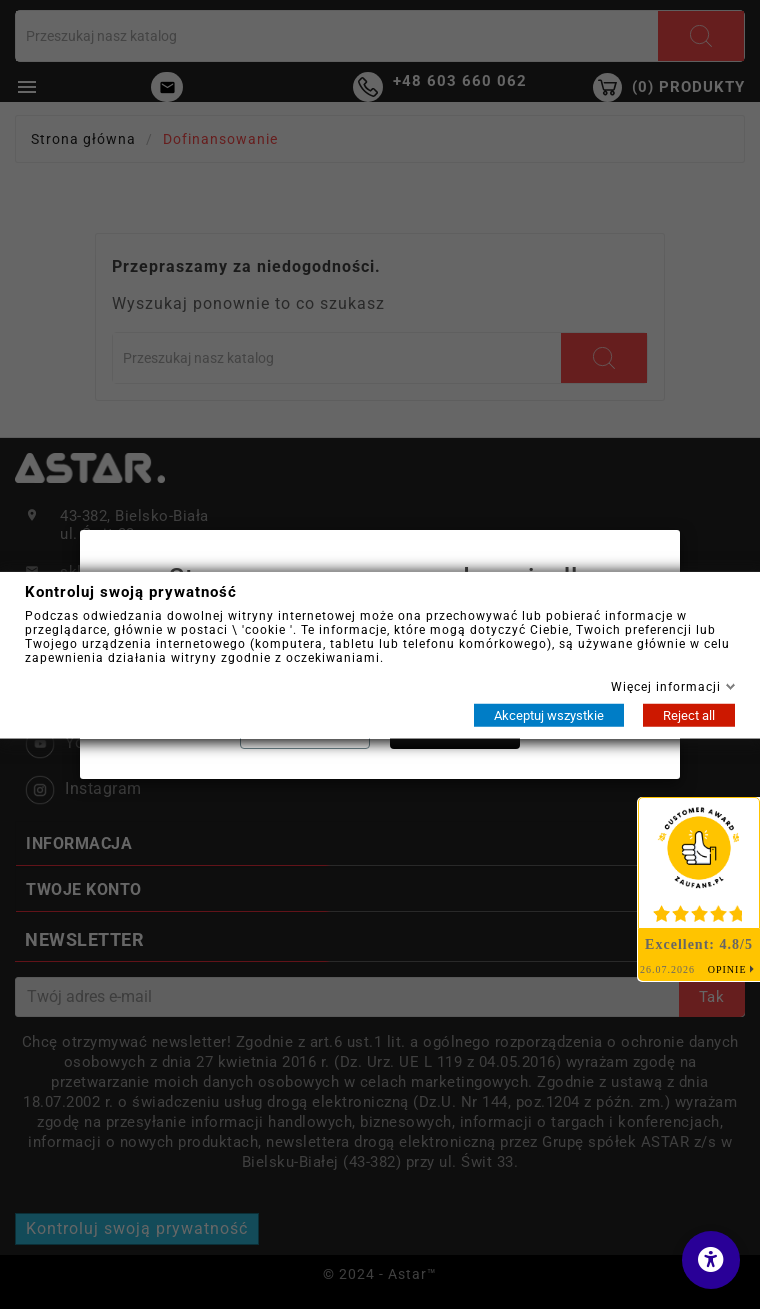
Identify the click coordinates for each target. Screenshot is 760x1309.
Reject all (689, 714)
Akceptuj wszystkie (549, 714)
